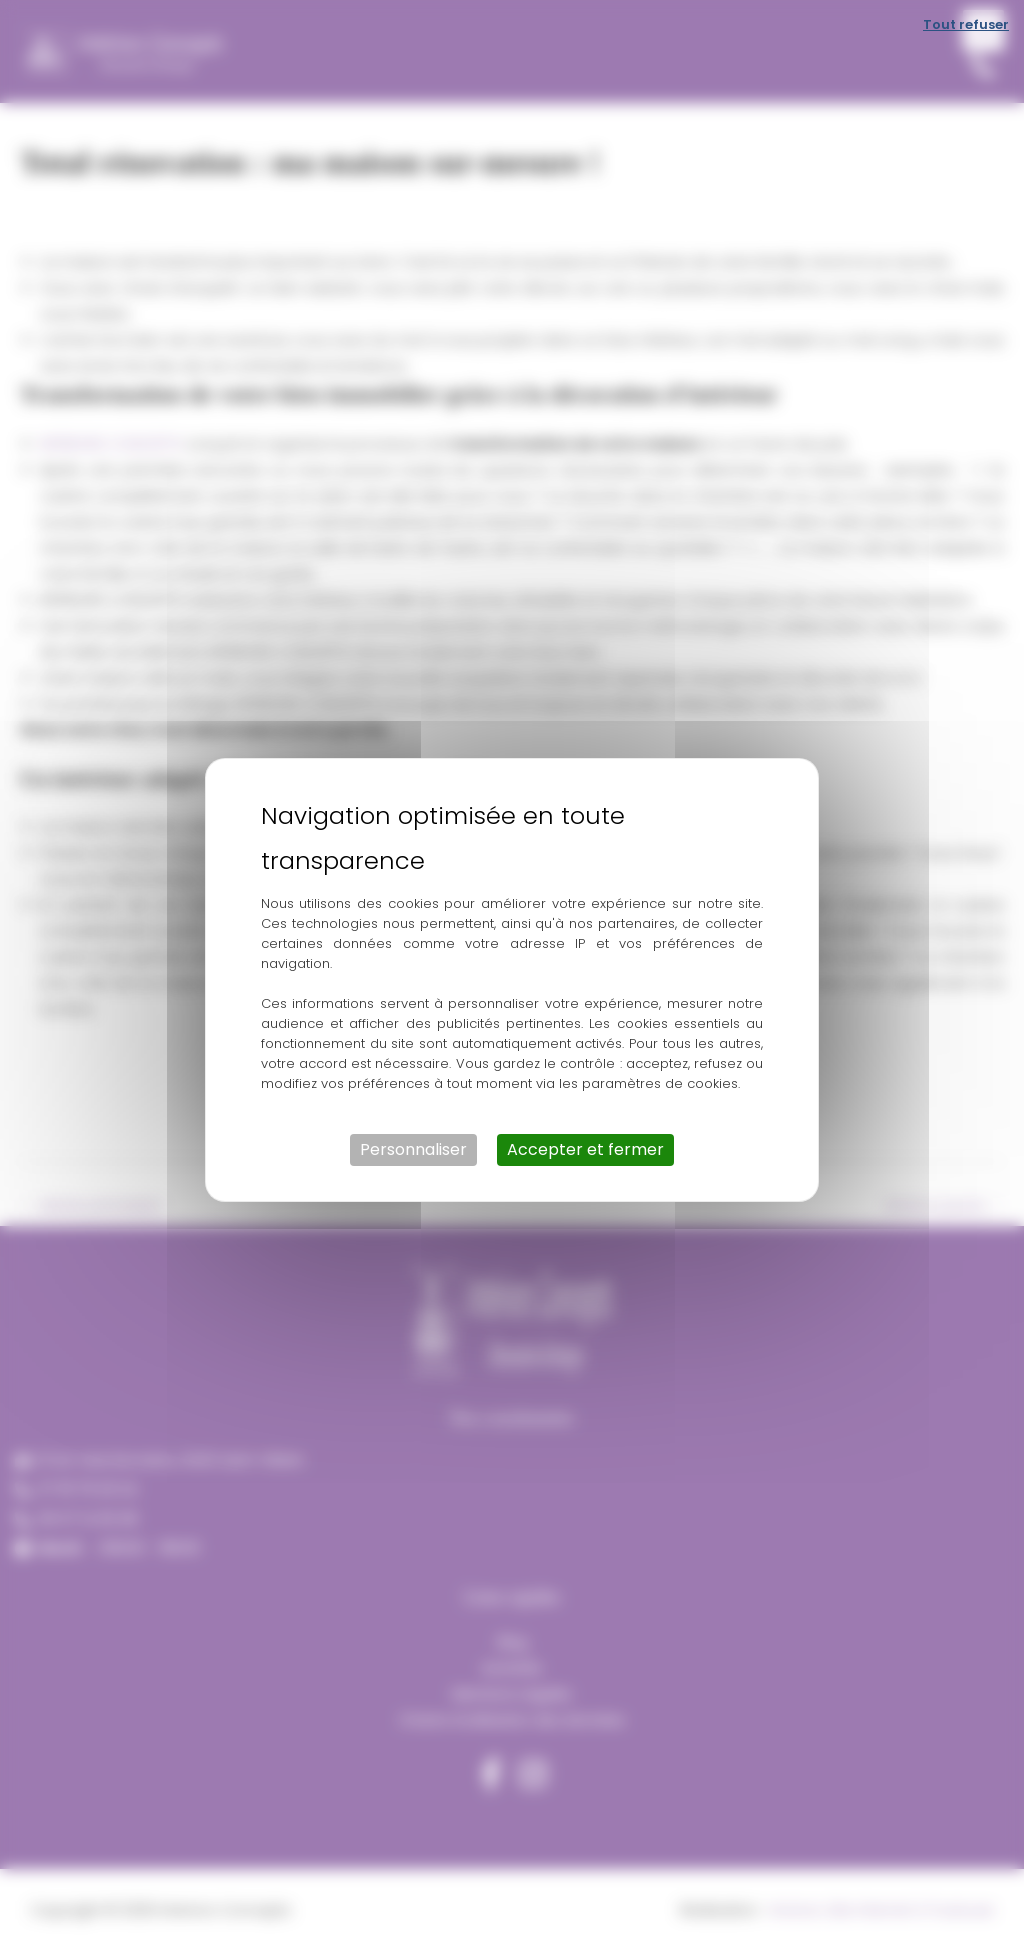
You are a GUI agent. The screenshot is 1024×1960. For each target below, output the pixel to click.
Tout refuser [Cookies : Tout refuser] (966, 24)
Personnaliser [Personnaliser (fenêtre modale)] (413, 1149)
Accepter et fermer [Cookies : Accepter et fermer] (585, 1149)
